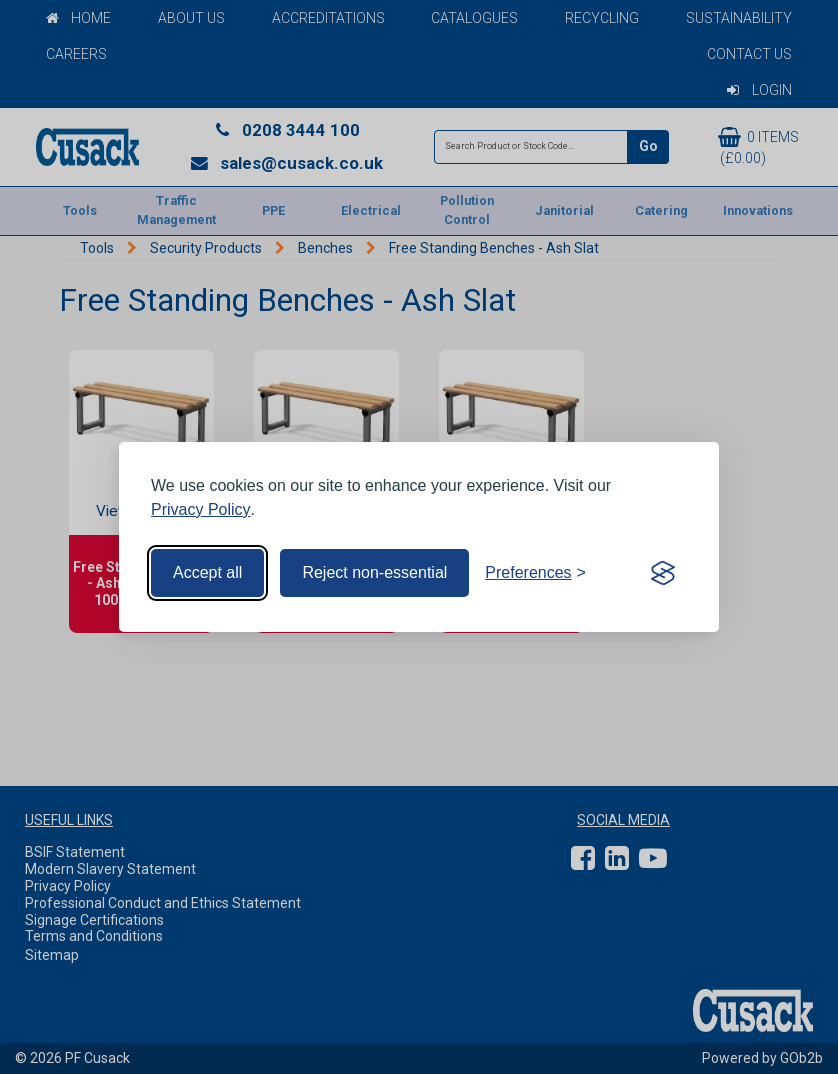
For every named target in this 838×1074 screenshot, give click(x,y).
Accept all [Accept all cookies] (207, 572)
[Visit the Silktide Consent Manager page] (663, 573)
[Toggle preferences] (535, 573)
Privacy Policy (201, 509)
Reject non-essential (374, 572)
